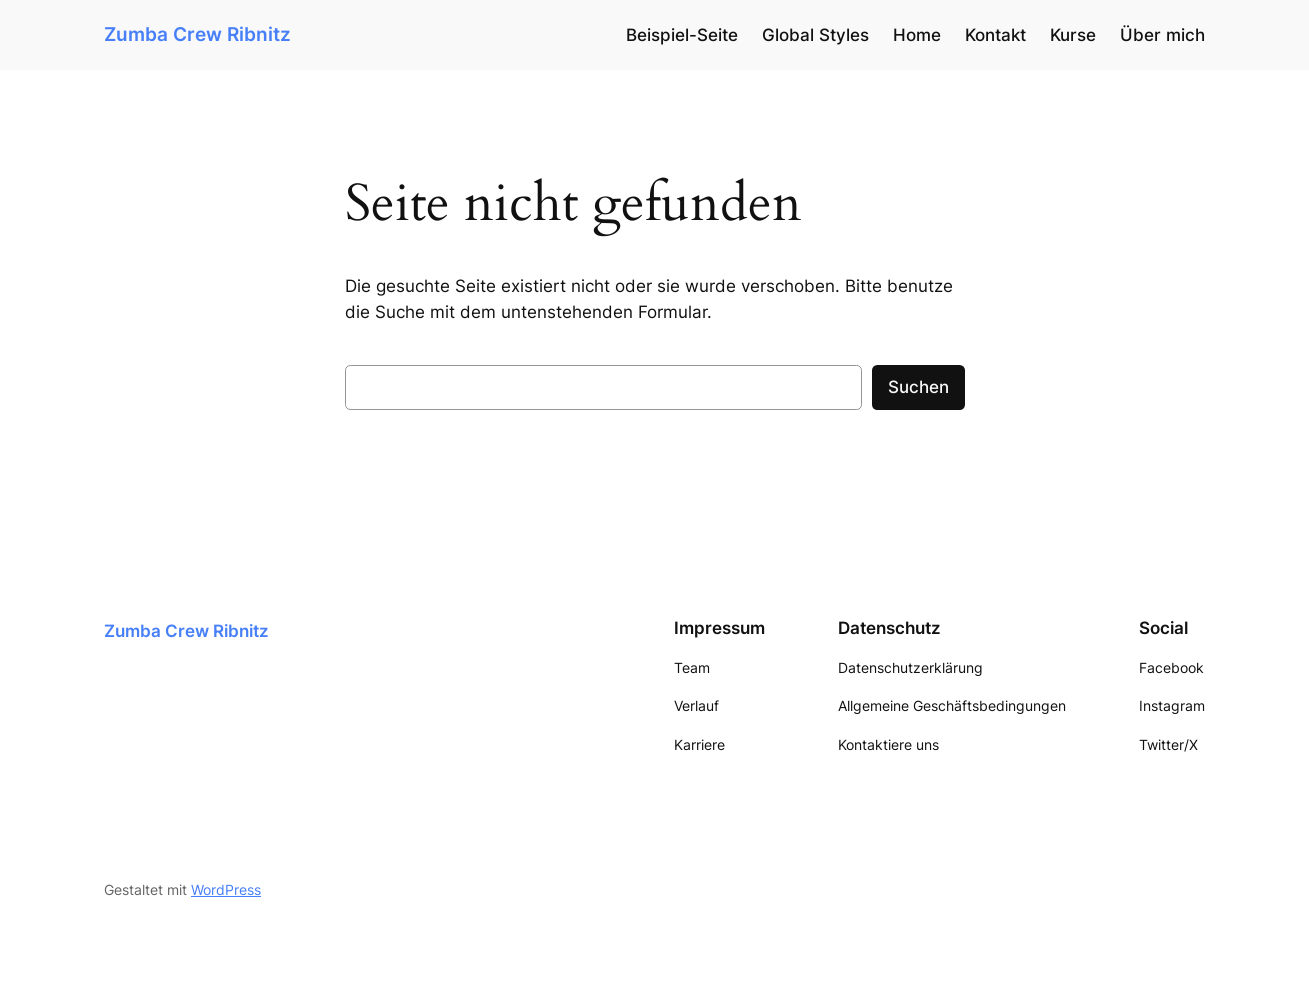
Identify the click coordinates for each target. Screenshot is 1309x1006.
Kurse (1073, 35)
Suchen (918, 387)
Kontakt (995, 35)
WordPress (226, 889)
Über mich (1162, 35)
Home (917, 35)
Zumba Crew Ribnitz (197, 34)
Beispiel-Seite (682, 35)
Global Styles (815, 35)
